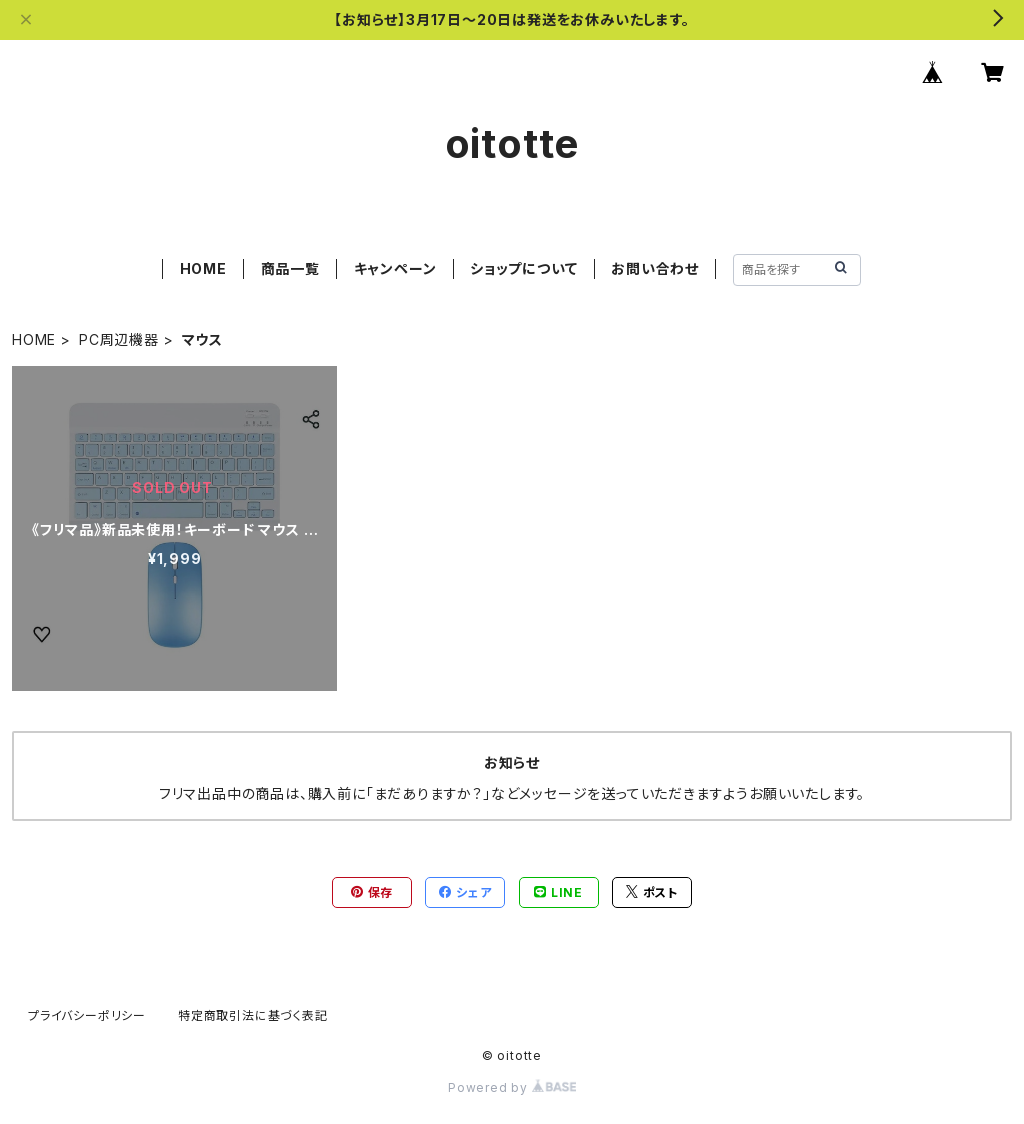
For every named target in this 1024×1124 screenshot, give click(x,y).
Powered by (512, 1087)
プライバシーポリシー (87, 1015)
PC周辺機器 (119, 339)
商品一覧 (290, 268)
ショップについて (523, 268)
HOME (203, 268)
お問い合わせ (655, 268)
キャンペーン (395, 268)
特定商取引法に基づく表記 (253, 1015)
